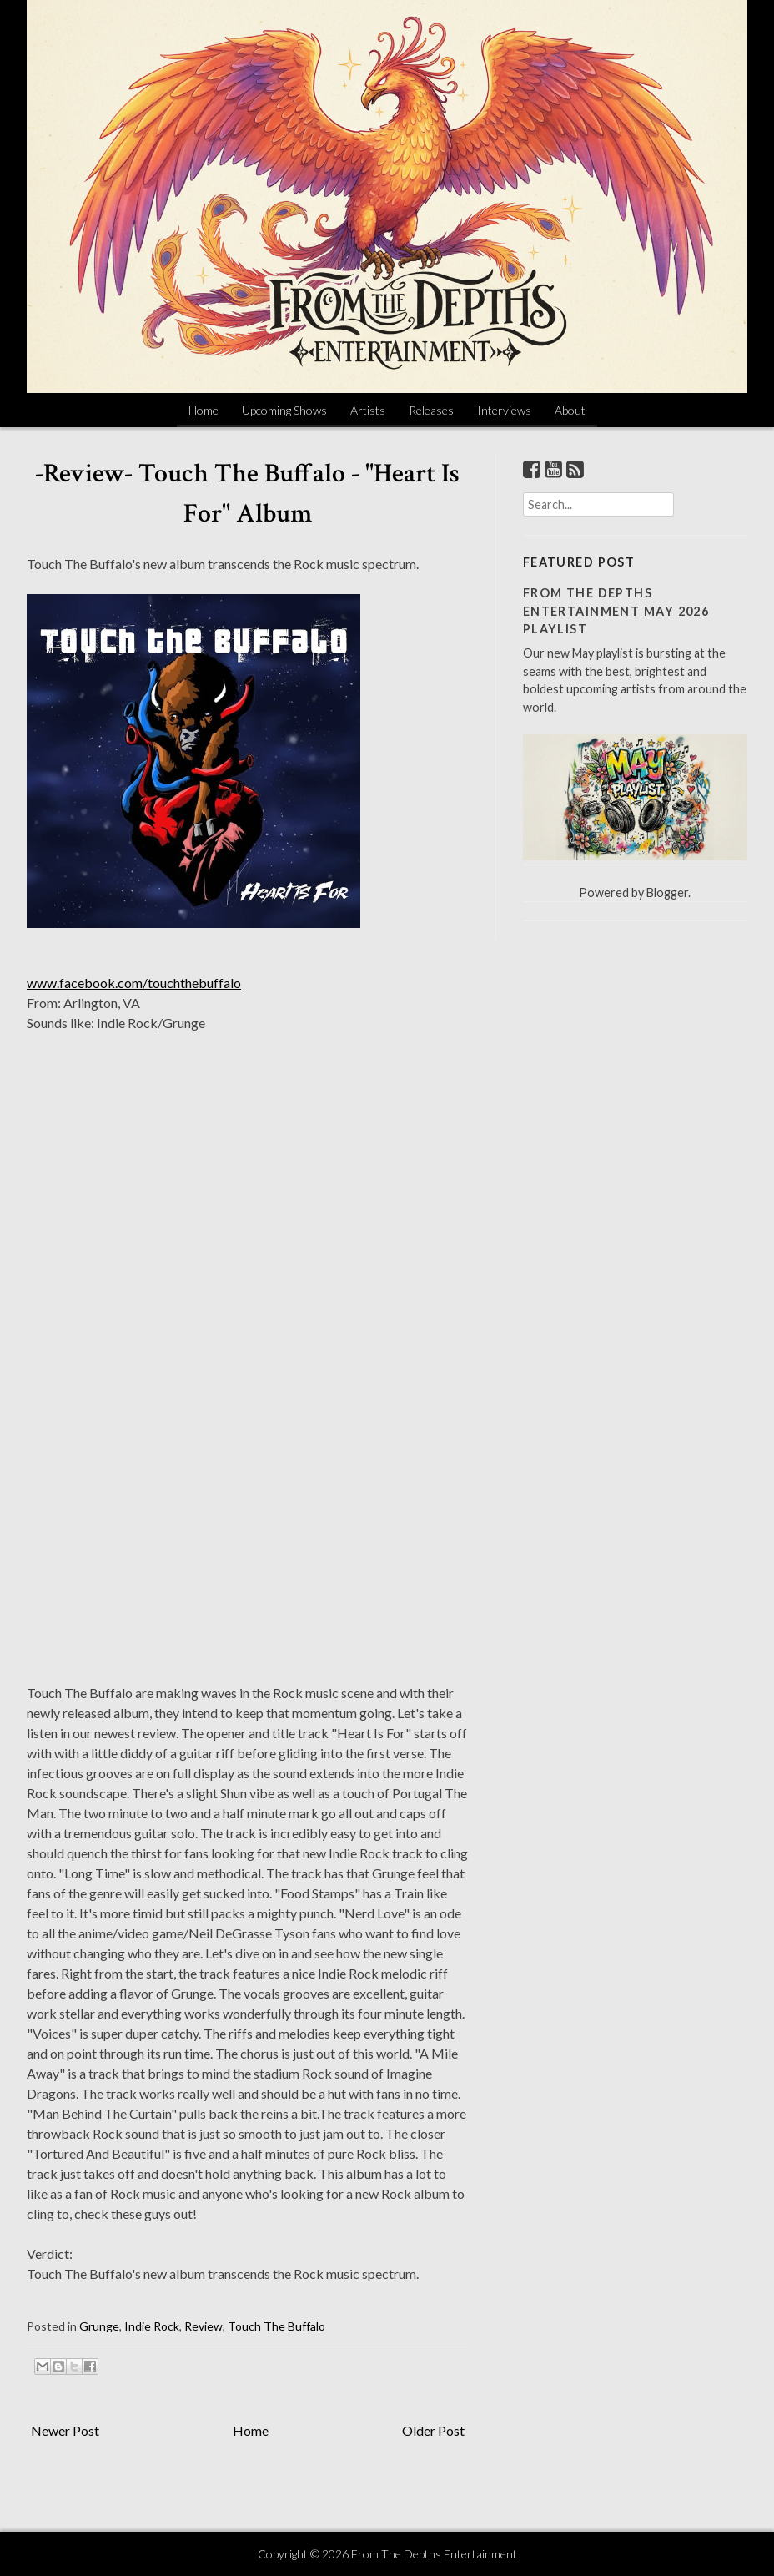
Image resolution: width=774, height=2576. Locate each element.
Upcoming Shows (284, 410)
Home (203, 410)
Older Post (433, 2430)
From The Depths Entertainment (434, 2554)
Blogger (667, 892)
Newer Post (65, 2430)
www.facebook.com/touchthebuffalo (134, 983)
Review (203, 2326)
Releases (431, 410)
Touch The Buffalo (276, 2326)
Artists (367, 410)
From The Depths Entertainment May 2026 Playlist (616, 611)
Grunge (99, 2326)
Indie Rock (151, 2326)
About (570, 410)
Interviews (504, 410)
